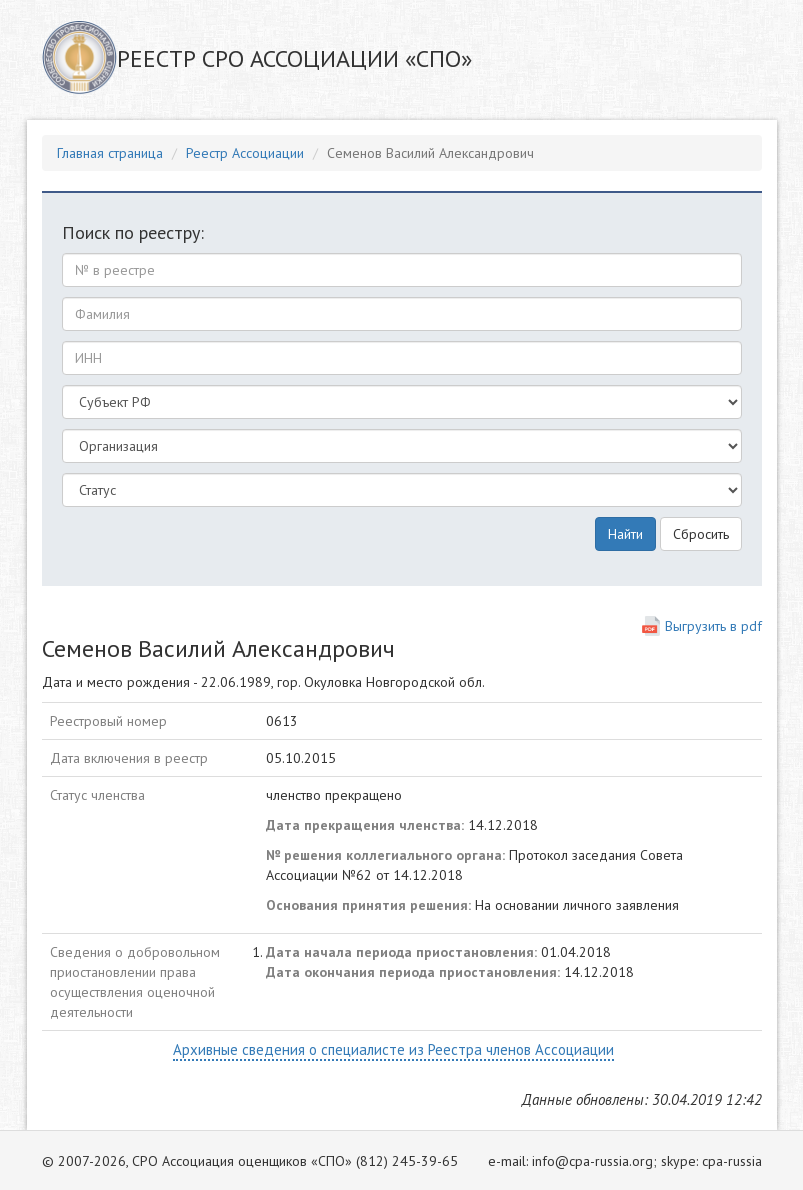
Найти (625, 534)
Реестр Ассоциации (245, 153)
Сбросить (701, 534)
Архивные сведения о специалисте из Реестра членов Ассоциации (393, 1049)
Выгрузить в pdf (713, 626)
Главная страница (110, 153)
